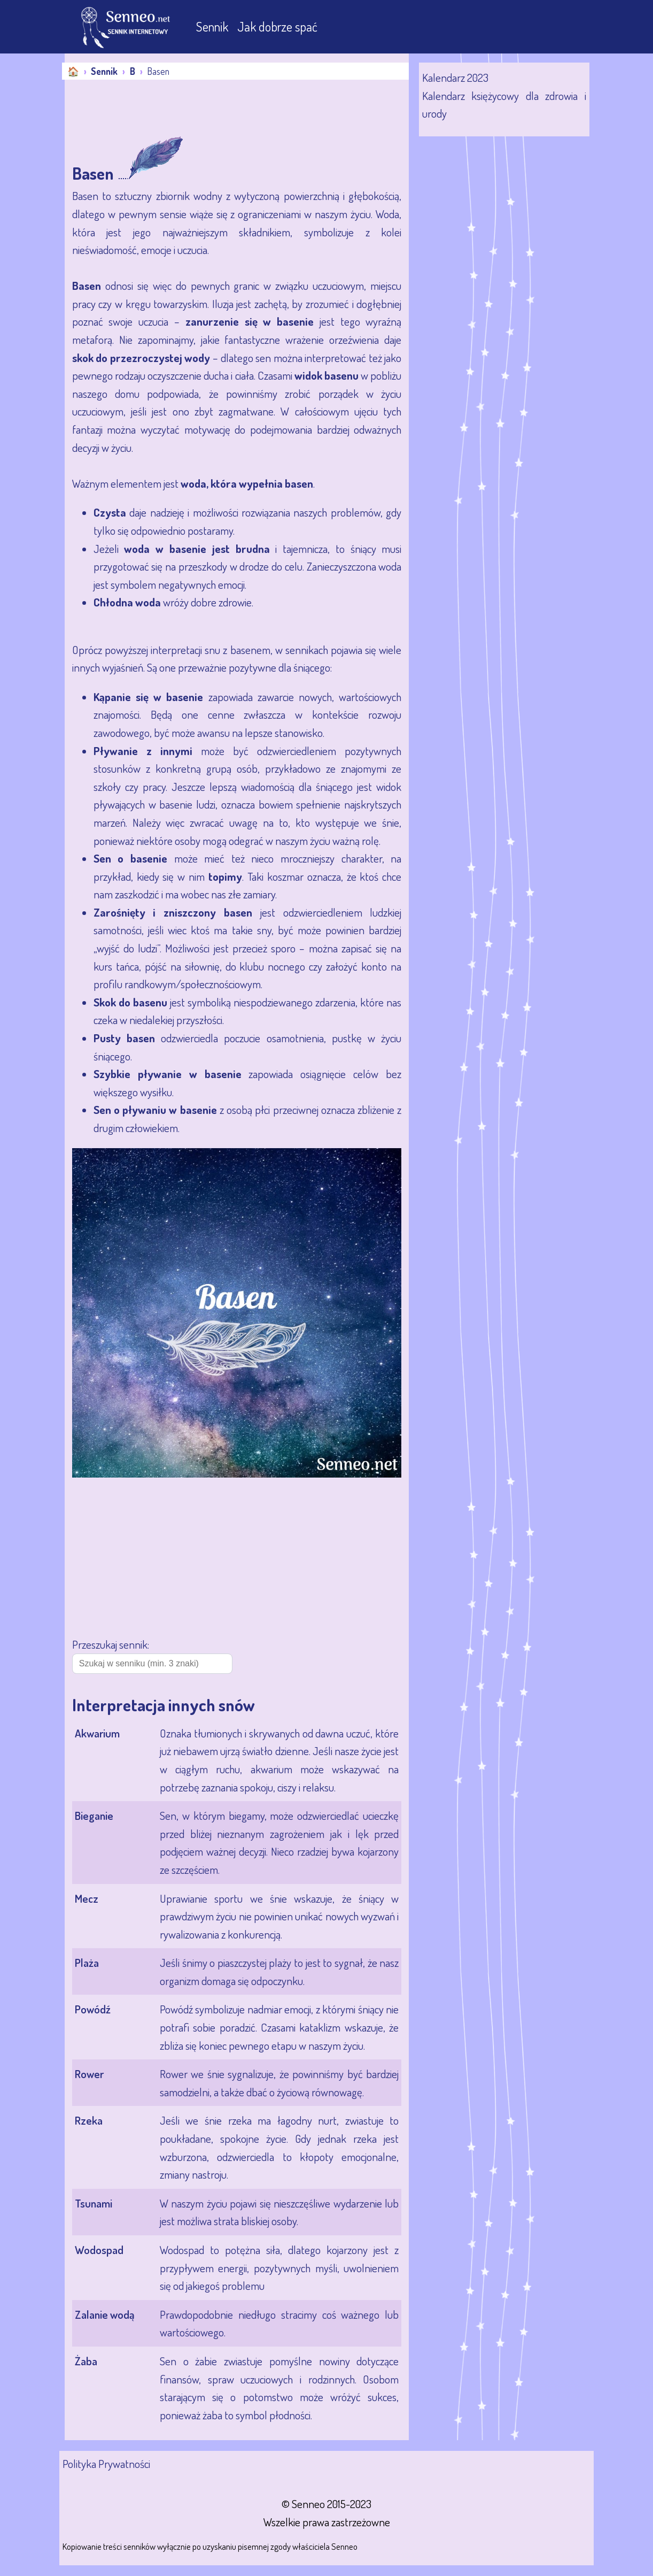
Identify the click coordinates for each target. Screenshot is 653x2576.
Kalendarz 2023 (455, 77)
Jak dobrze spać (277, 26)
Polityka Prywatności (106, 2463)
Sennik (213, 26)
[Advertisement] (259, 109)
